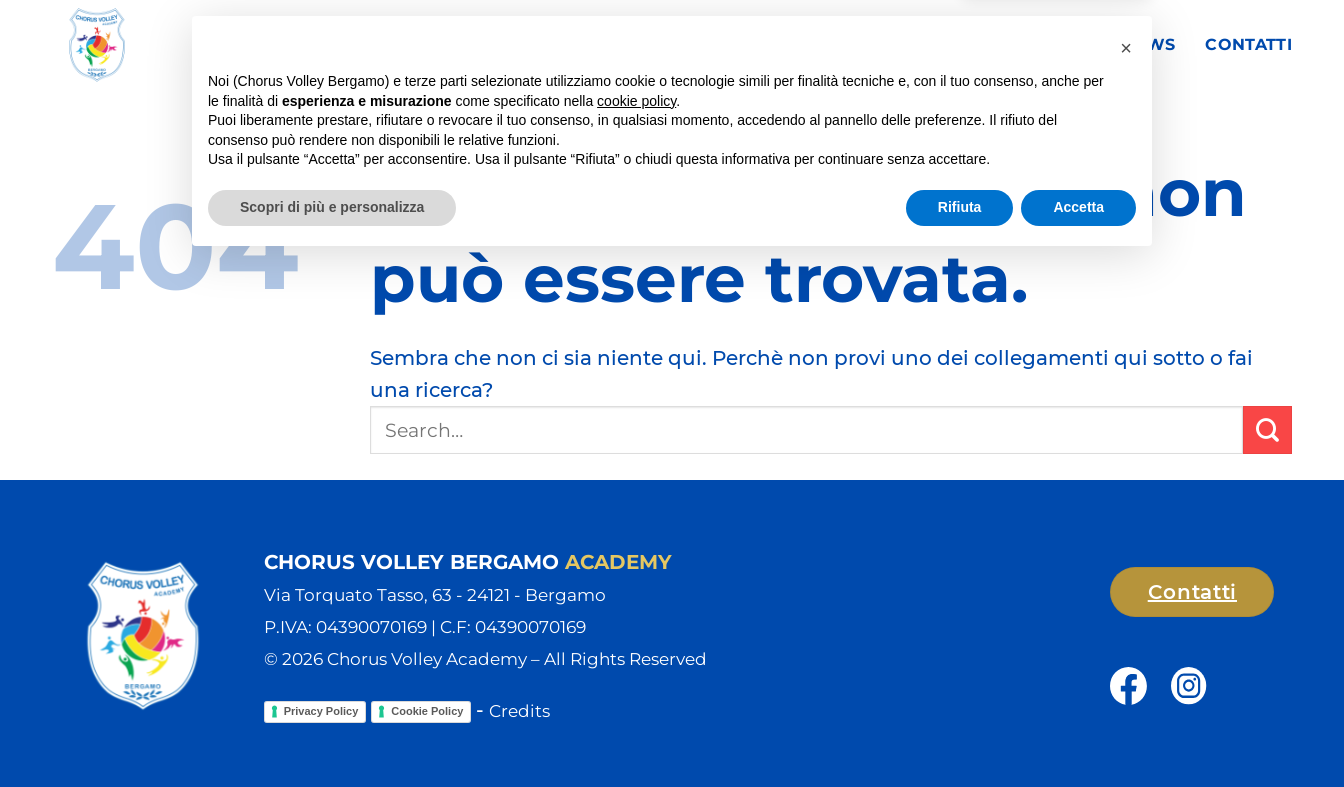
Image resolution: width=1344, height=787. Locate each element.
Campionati (918, 44)
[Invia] (1267, 430)
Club (670, 45)
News (1148, 44)
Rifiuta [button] (960, 732)
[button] (1126, 573)
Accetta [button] (1078, 732)
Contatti (1248, 44)
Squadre (781, 45)
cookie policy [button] (636, 626)
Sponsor (1047, 44)
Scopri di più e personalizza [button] (332, 732)
